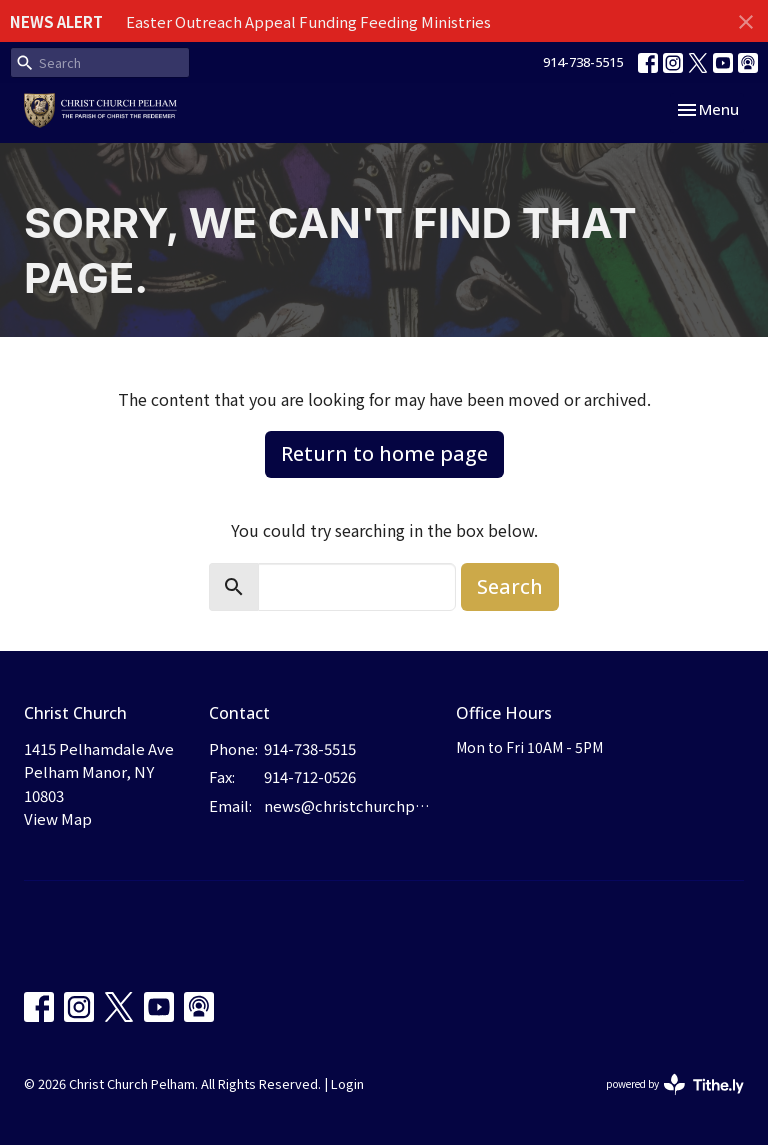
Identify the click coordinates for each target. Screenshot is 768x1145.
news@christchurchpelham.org (350, 805)
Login (347, 1083)
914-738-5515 (583, 62)
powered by (675, 1084)
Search (510, 586)
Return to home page (384, 453)
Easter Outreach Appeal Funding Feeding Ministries (308, 21)
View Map (58, 818)
